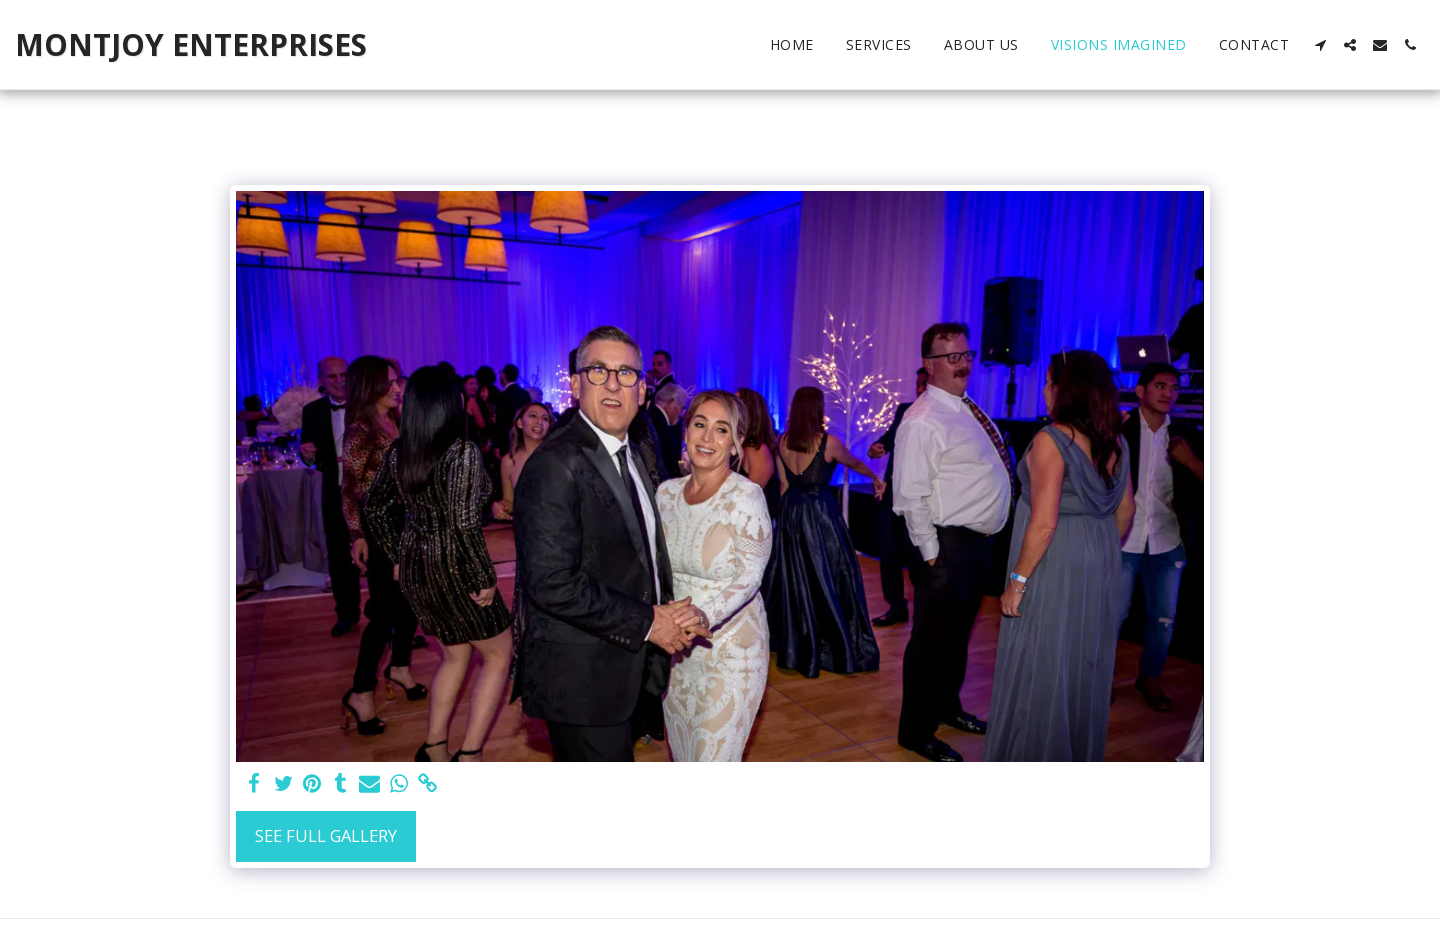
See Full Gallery (326, 835)
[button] (1320, 45)
